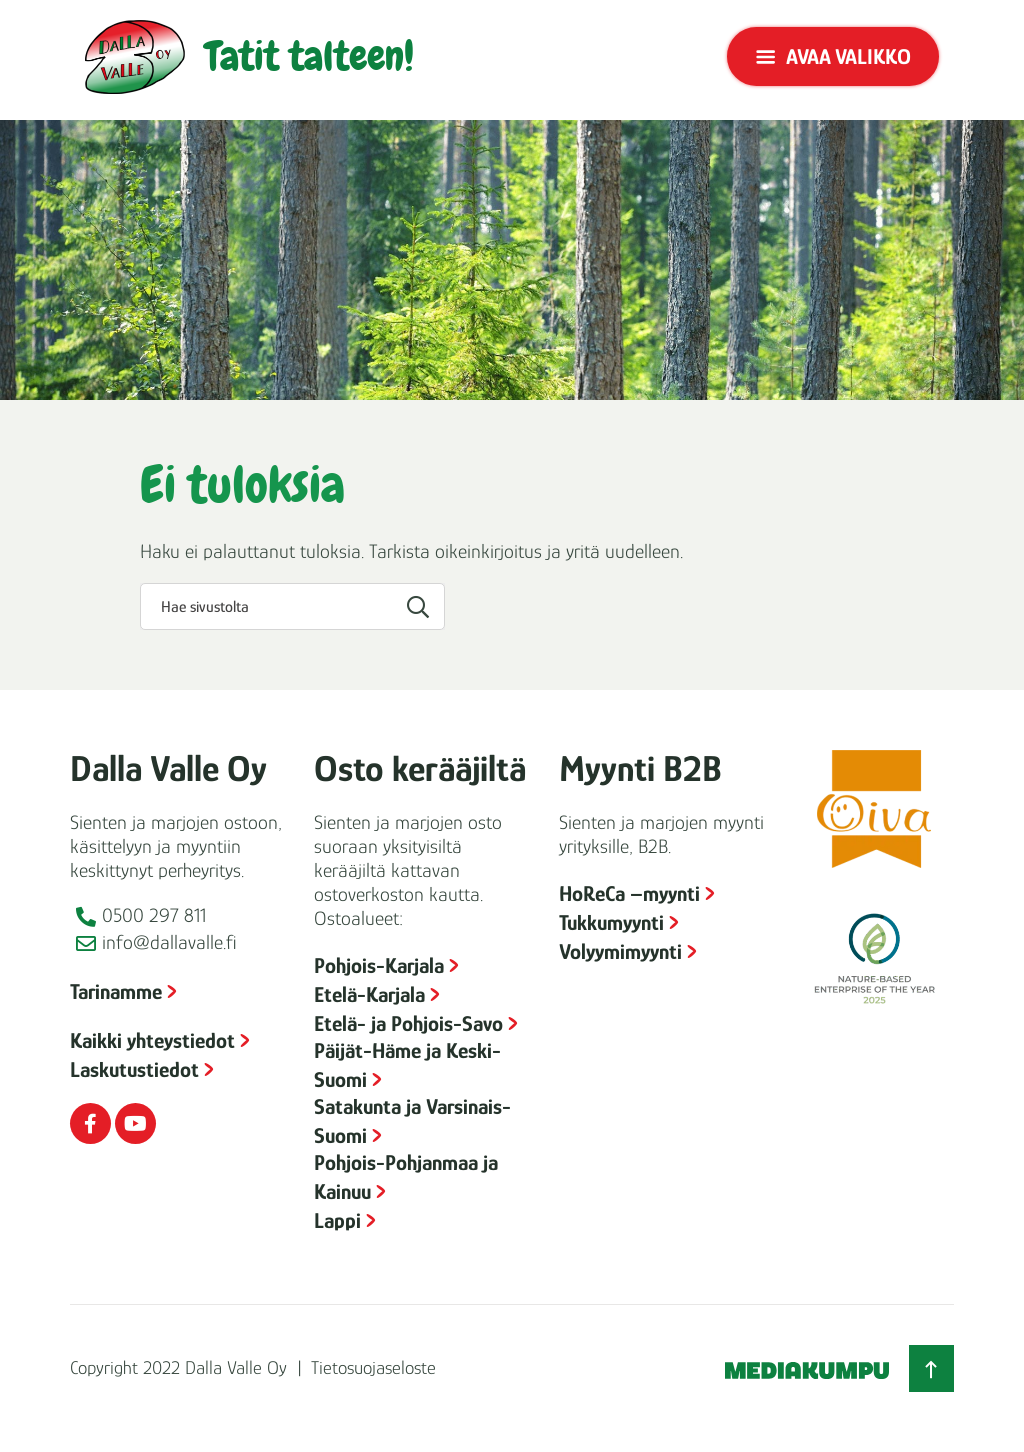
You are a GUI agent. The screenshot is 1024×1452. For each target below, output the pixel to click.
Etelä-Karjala (369, 994)
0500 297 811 (154, 915)
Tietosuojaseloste (373, 1367)
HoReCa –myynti (629, 893)
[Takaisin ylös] (931, 1368)
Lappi (337, 1220)
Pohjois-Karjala (379, 965)
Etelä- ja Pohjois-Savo (408, 1023)
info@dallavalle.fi (169, 942)
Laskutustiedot (134, 1069)
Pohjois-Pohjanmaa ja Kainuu (406, 1177)
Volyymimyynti (620, 951)
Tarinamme (116, 991)
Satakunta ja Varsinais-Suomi (412, 1121)
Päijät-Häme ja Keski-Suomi (407, 1065)
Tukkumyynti (611, 922)
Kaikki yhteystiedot (152, 1040)
